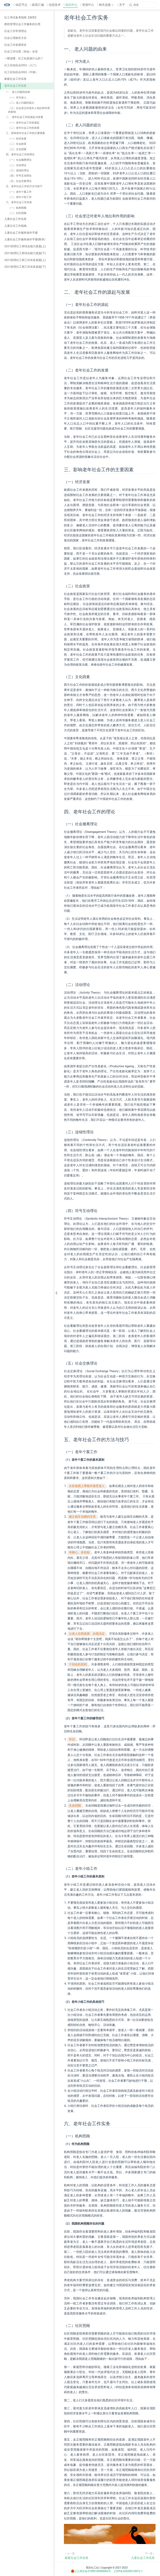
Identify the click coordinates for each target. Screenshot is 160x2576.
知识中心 (70, 5)
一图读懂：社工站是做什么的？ (23, 58)
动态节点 (20, 5)
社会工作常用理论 (15, 31)
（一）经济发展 (17, 138)
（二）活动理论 (17, 165)
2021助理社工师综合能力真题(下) (25, 253)
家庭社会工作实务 (15, 79)
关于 (121, 5)
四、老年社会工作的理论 (20, 154)
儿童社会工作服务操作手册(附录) (24, 239)
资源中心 (87, 5)
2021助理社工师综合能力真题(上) (25, 246)
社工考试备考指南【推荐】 (21, 17)
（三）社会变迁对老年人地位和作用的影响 (29, 110)
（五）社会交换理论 (20, 181)
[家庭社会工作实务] (76, 2554)
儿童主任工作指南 (15, 226)
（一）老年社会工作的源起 (23, 122)
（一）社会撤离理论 (20, 159)
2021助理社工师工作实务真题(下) (25, 266)
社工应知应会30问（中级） (21, 72)
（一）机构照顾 (17, 207)
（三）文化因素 (17, 149)
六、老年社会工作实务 (19, 202)
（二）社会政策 (17, 143)
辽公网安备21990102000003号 (91, 2570)
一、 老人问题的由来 (18, 91)
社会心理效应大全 (15, 38)
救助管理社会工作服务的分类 (22, 24)
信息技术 (54, 5)
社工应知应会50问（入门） (21, 65)
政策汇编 (37, 5)
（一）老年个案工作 (20, 191)
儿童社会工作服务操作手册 (21, 232)
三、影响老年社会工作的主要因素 (25, 133)
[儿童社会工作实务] (143, 2554)
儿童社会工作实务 (15, 219)
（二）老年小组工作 (20, 197)
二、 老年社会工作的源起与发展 (24, 117)
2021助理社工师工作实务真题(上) (25, 260)
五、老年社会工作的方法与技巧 (24, 186)
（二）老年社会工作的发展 (23, 127)
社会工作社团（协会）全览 (21, 51)
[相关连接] (105, 5)
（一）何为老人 (17, 97)
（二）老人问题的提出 (21, 102)
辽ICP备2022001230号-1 (128, 2570)
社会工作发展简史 (15, 45)
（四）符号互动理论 (20, 175)
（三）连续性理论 (18, 170)
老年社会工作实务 (15, 85)
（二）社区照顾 (17, 213)
